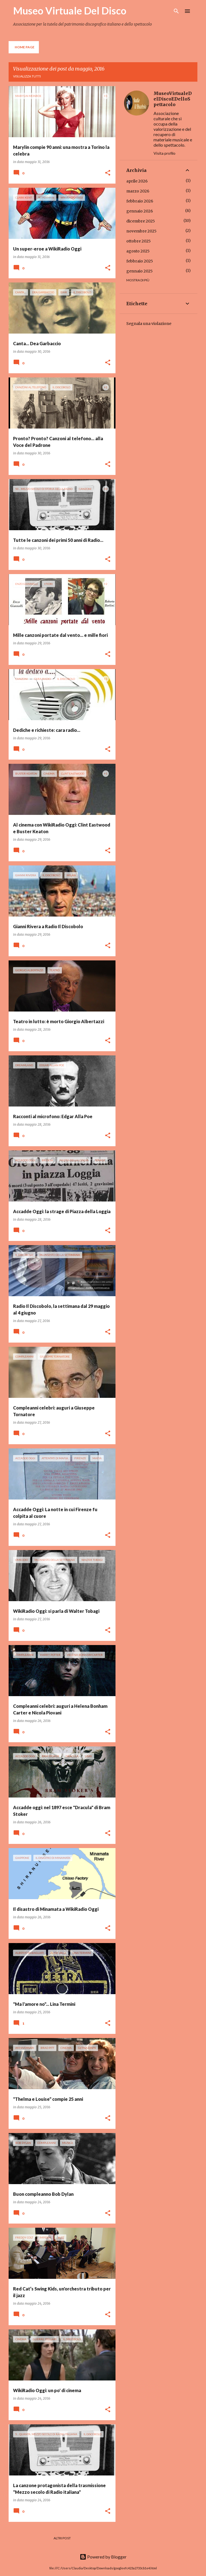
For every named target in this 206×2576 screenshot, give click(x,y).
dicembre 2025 (140, 221)
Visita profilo (164, 153)
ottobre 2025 (138, 241)
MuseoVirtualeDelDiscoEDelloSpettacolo (173, 99)
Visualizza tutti (27, 76)
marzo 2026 (137, 191)
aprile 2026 (137, 181)
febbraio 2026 (139, 201)
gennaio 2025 (139, 271)
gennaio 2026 (139, 211)
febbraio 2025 (139, 261)
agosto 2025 (138, 251)
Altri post (62, 2538)
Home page (24, 47)
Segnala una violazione (148, 323)
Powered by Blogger (103, 2556)
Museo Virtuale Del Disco (69, 10)
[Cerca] (176, 11)
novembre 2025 (141, 231)
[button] (107, 173)
